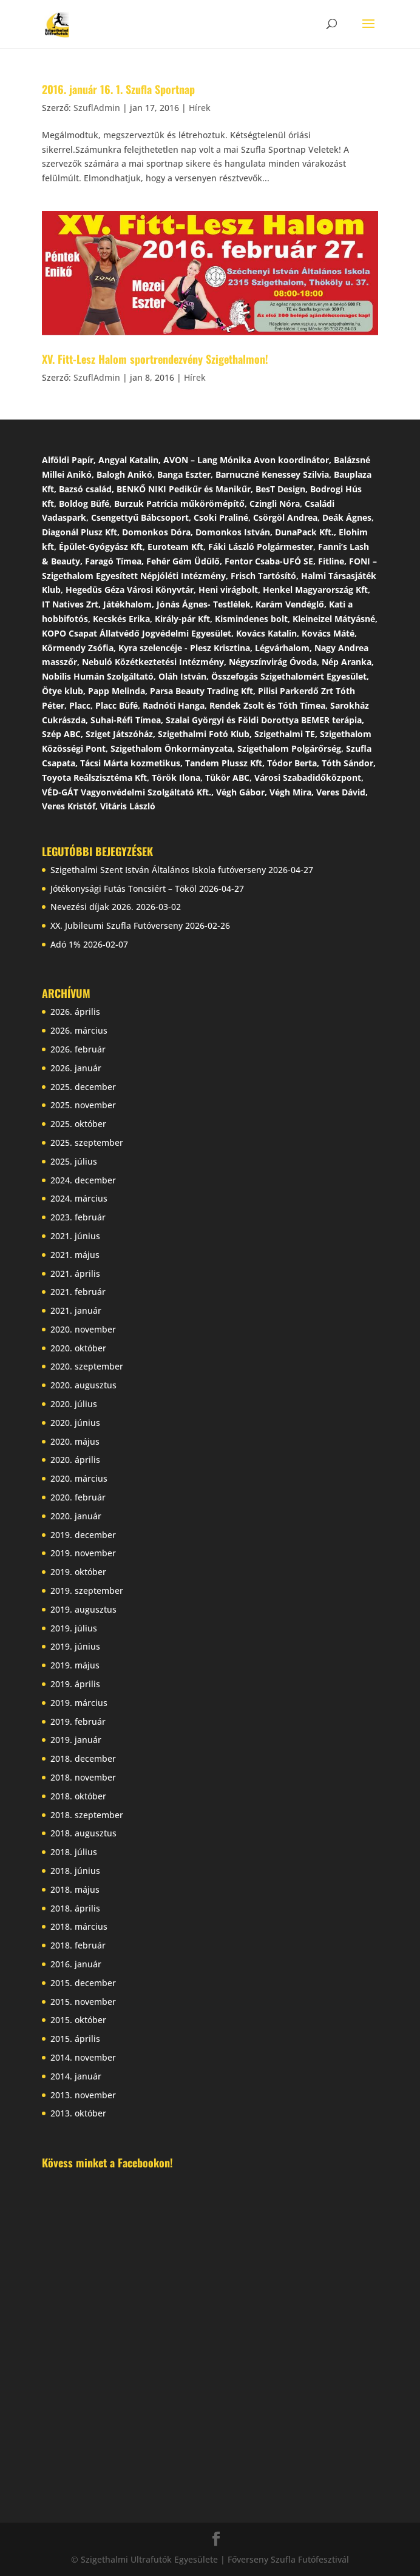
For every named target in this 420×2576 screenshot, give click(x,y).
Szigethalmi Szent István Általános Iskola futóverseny (158, 869)
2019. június (75, 1646)
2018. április (75, 1908)
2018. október (78, 1796)
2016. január (75, 1964)
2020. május (75, 1441)
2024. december (83, 1180)
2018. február (78, 1945)
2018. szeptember (86, 1815)
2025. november (83, 1105)
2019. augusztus (83, 1609)
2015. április (75, 2038)
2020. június (75, 1422)
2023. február (78, 1217)
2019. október (78, 1571)
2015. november (83, 2001)
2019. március (78, 1702)
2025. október (78, 1123)
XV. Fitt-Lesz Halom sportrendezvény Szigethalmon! (155, 359)
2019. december (83, 1535)
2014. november (83, 2057)
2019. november (83, 1553)
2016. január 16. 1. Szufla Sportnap (118, 89)
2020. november (83, 1329)
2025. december (83, 1086)
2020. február (78, 1497)
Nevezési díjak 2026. (92, 906)
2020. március (78, 1478)
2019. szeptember (86, 1590)
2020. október (78, 1348)
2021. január (75, 1310)
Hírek (200, 107)
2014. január (75, 2076)
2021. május (75, 1254)
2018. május (75, 1889)
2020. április (75, 1459)
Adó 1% (65, 944)
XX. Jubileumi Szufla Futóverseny (116, 925)
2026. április (75, 1011)
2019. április (75, 1684)
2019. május (75, 1665)
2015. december (83, 1983)
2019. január (75, 1739)
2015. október (78, 2020)
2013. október (78, 2113)
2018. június (75, 1870)
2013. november (83, 2095)
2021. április (75, 1273)
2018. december (83, 1758)
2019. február (78, 1721)
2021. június (75, 1236)
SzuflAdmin (96, 107)
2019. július (73, 1628)
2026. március (78, 1030)
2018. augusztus (83, 1833)
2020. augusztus (83, 1385)
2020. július (73, 1404)
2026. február (78, 1049)
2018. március (78, 1926)
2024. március (78, 1198)
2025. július (73, 1161)
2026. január (75, 1068)
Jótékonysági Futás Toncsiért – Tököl (123, 888)
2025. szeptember (86, 1142)
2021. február (78, 1291)
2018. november (83, 1777)
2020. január (75, 1516)
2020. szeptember (86, 1366)
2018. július (73, 1852)
